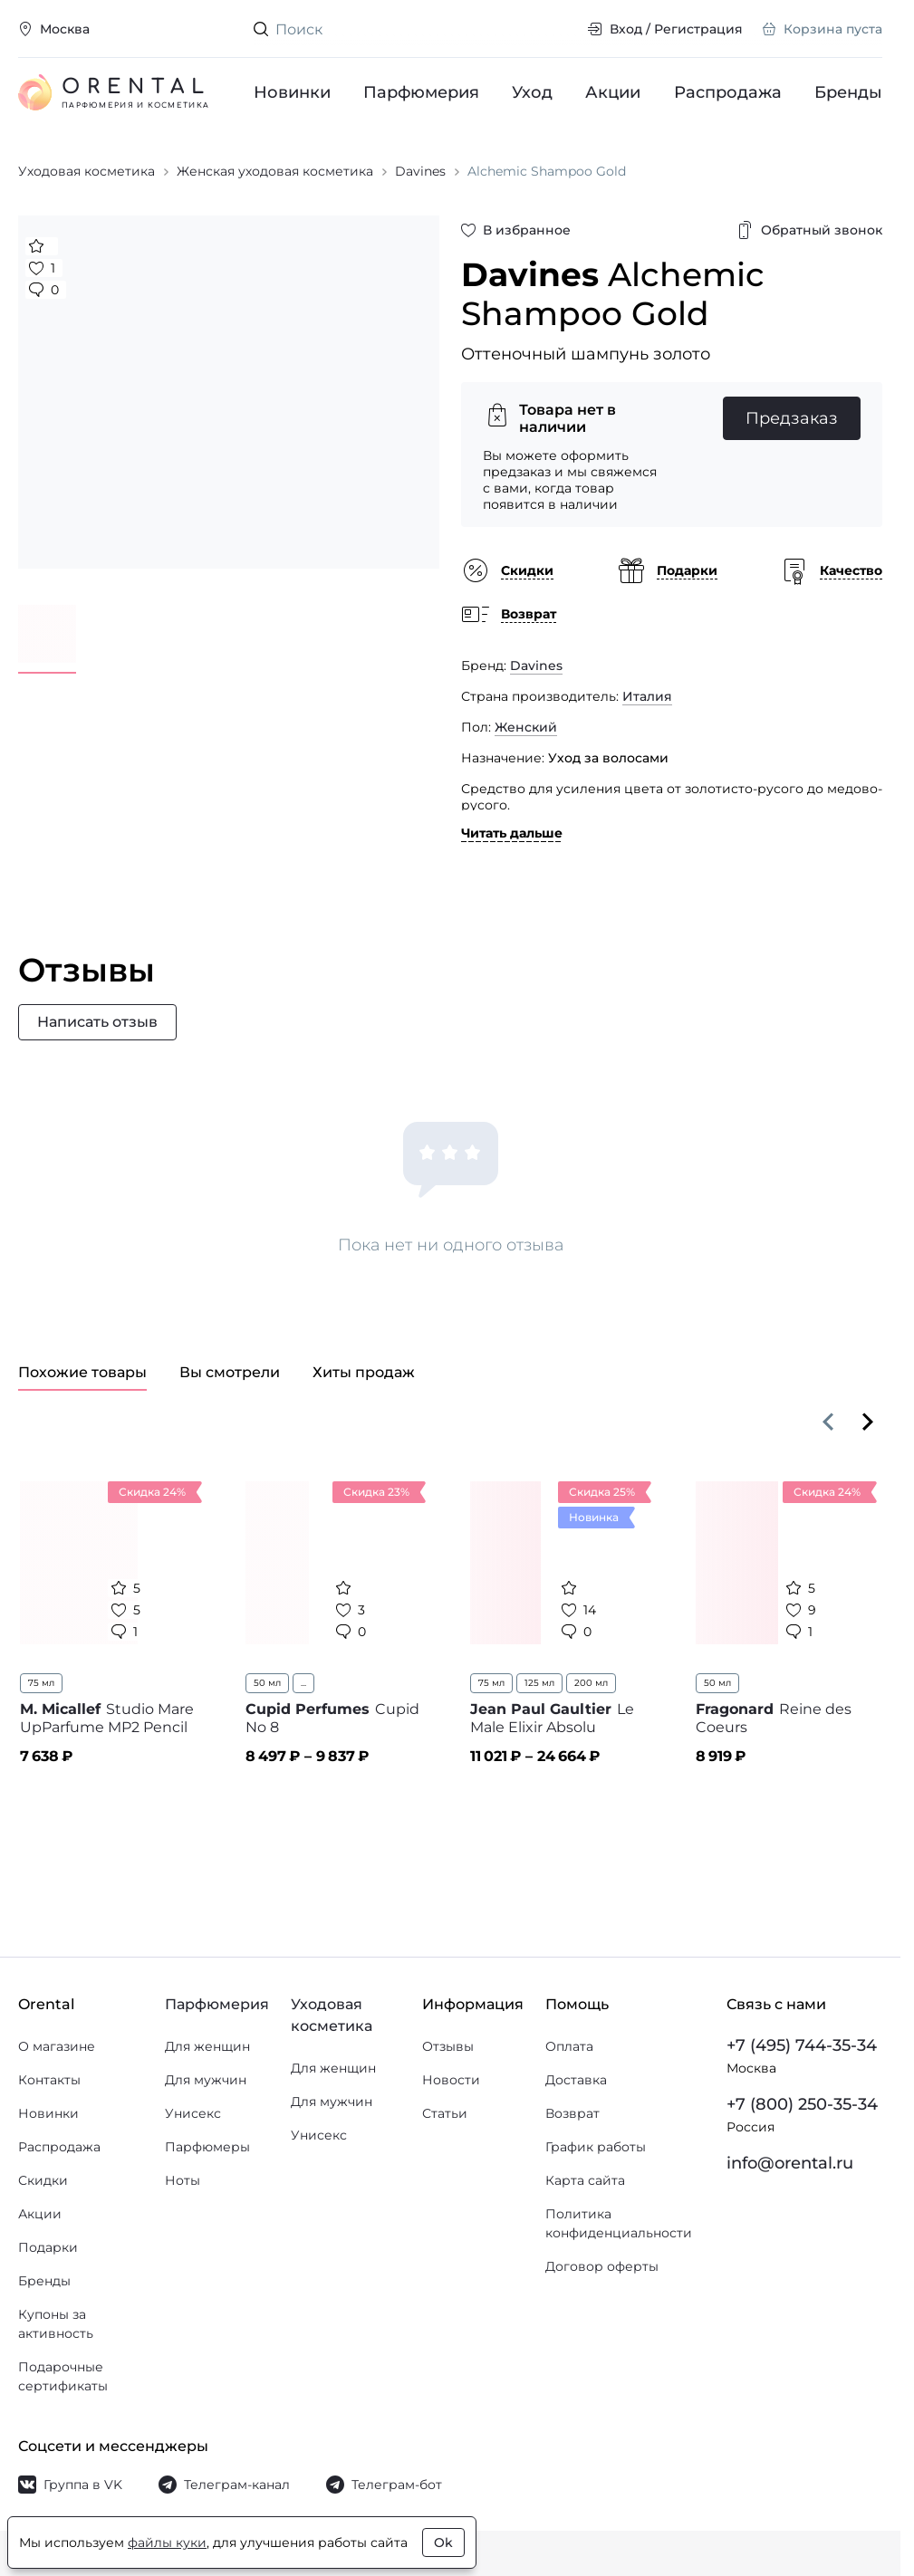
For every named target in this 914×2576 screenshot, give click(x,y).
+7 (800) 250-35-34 (802, 2104)
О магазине (56, 2046)
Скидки (43, 2180)
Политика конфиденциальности (618, 2223)
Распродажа (728, 92)
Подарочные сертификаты (63, 2376)
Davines (536, 665)
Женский (526, 727)
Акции (613, 92)
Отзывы (448, 2046)
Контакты (49, 2080)
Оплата (569, 2046)
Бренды (848, 92)
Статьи (444, 2113)
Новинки (292, 92)
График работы (595, 2147)
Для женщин (207, 2046)
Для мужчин (205, 2080)
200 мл (591, 1683)
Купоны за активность (55, 2323)
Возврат (572, 2113)
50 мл (267, 1683)
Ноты (182, 2180)
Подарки (48, 2247)
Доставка (576, 2080)
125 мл (539, 1683)
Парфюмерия (421, 92)
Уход (533, 92)
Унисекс (193, 2113)
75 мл (41, 1683)
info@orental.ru (789, 2163)
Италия (647, 696)
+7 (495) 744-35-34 (801, 2045)
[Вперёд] (867, 1421)
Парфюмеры (207, 2147)
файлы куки (167, 2542)
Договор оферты (602, 2266)
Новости (451, 2080)
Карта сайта (585, 2180)
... (303, 1683)
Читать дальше (512, 833)
